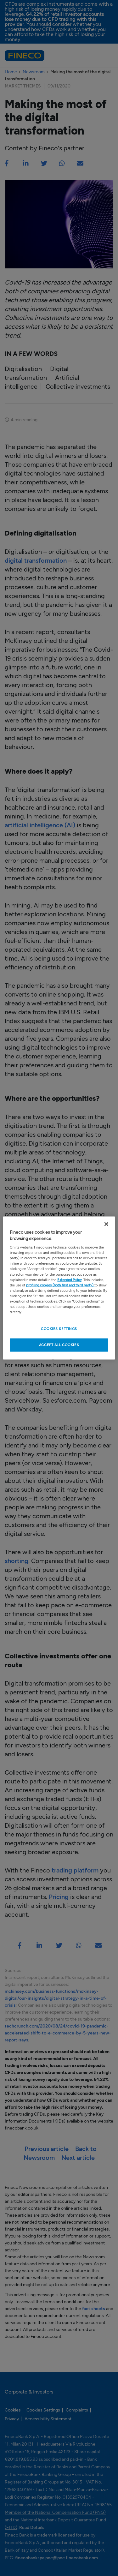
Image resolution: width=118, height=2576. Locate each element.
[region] (59, 1288)
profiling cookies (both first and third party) (60, 1285)
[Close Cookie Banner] (106, 1224)
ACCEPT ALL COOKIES (59, 1345)
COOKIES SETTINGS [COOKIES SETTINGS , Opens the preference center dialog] (59, 1329)
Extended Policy (69, 1279)
